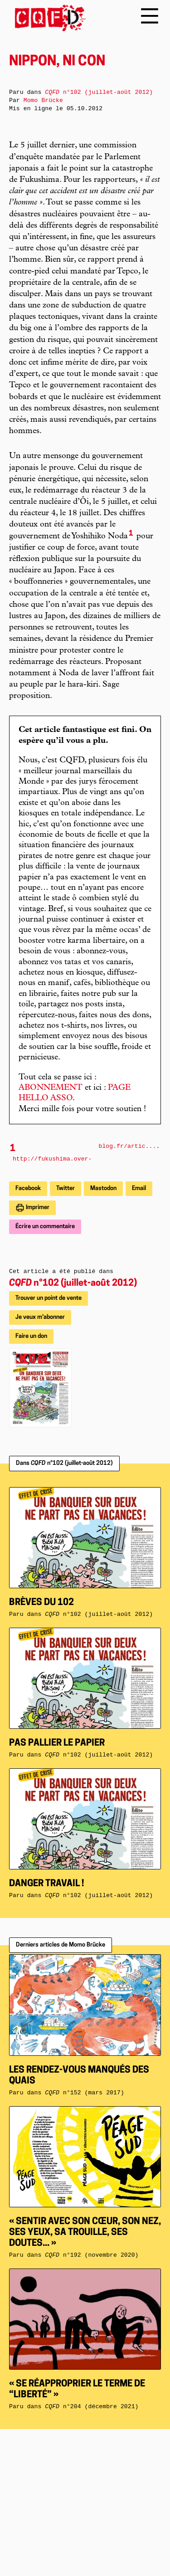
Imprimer (36, 1207)
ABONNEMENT (51, 1088)
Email (139, 1188)
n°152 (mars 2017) (84, 2092)
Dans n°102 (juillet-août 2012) (64, 1463)
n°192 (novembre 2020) (91, 2255)
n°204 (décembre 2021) (91, 2406)
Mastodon (103, 1188)
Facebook (28, 1188)
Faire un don (31, 1336)
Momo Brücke (43, 100)
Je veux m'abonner (40, 1317)
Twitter (65, 1188)
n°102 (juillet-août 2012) (73, 1283)
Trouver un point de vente (48, 1298)
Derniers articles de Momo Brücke (60, 1945)
